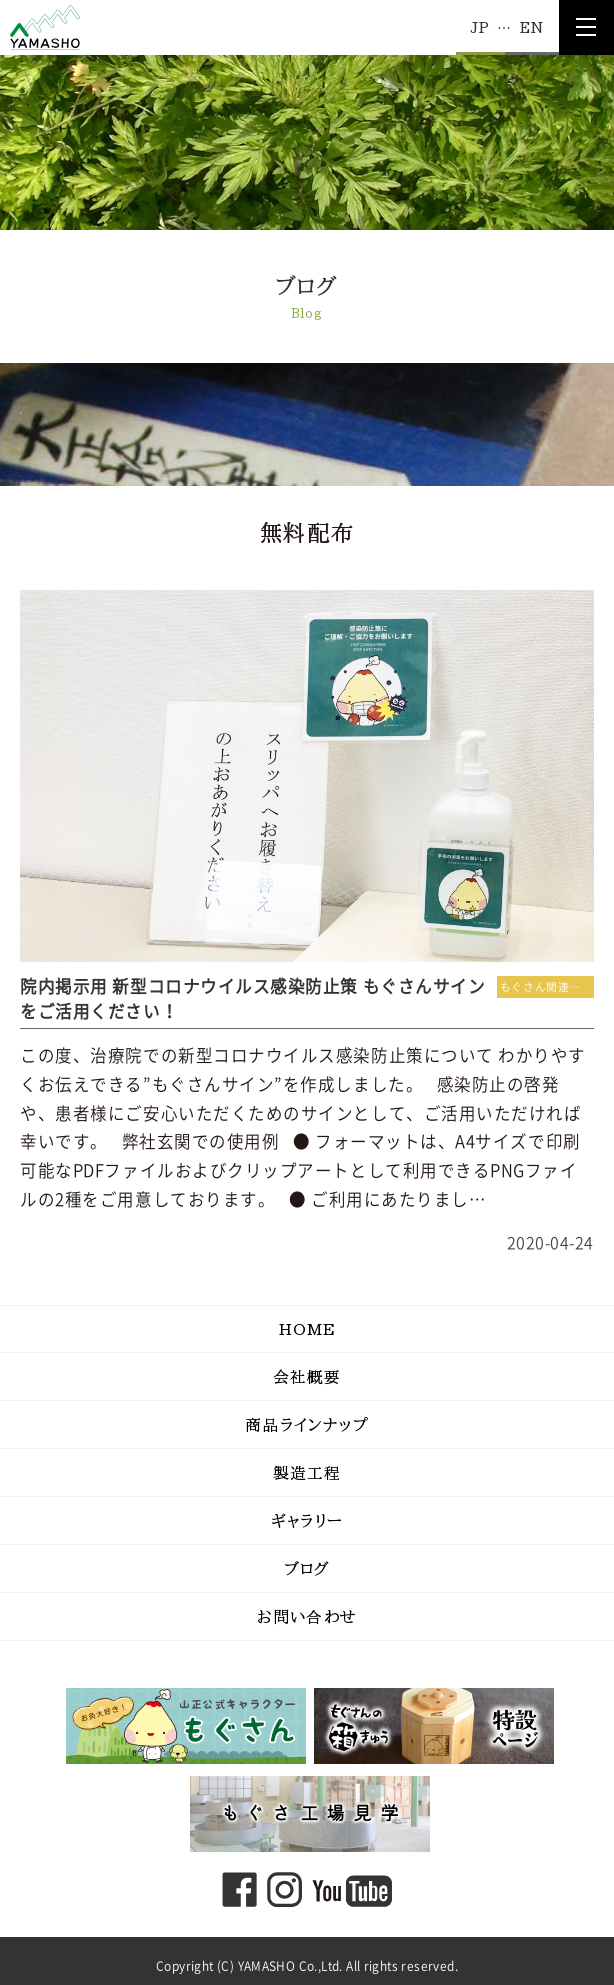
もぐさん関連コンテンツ (547, 987)
